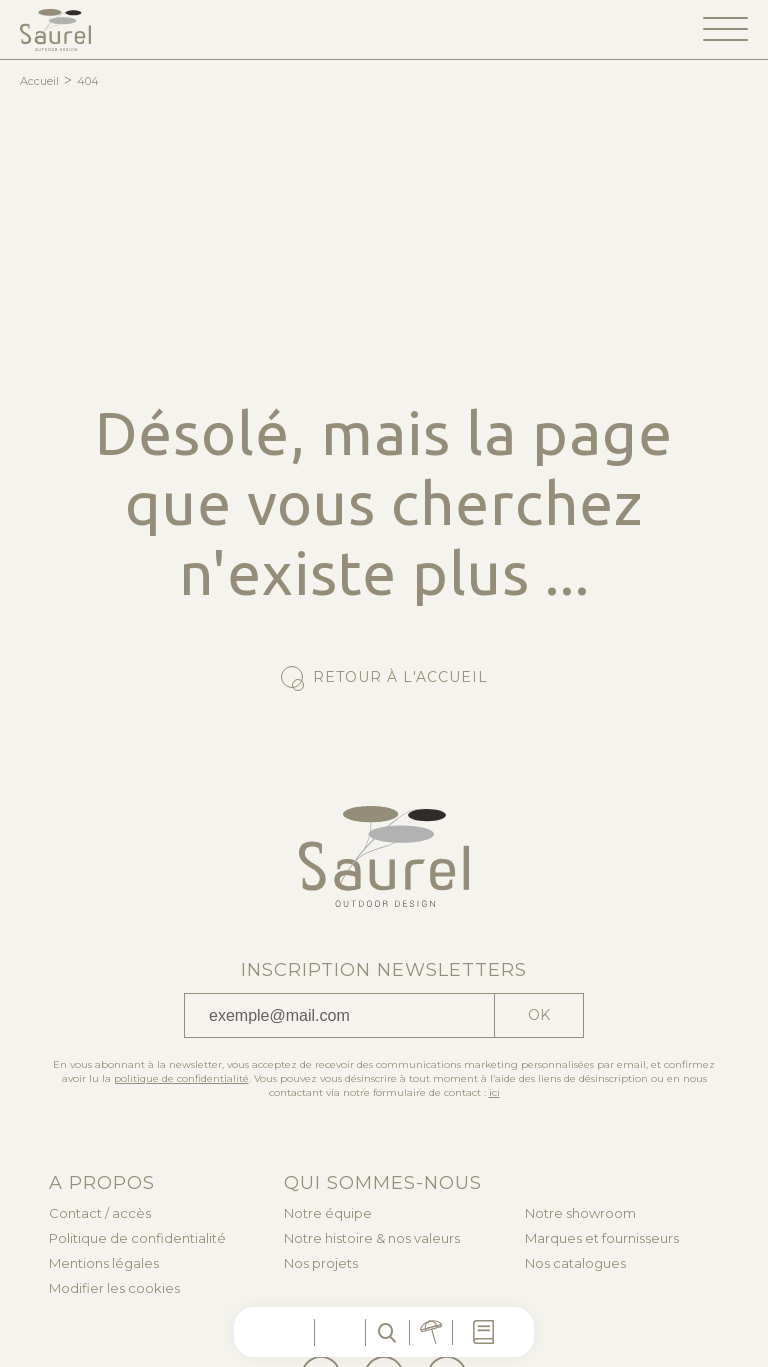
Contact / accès (100, 1213)
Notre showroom (580, 1213)
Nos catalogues (575, 1263)
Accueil (39, 81)
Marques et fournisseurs (602, 1238)
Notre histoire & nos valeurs (372, 1238)
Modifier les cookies (114, 1288)
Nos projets (321, 1263)
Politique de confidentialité (137, 1238)
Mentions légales (104, 1263)
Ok (539, 1015)
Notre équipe (328, 1213)
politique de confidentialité (181, 1078)
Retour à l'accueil (400, 677)
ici (494, 1092)
